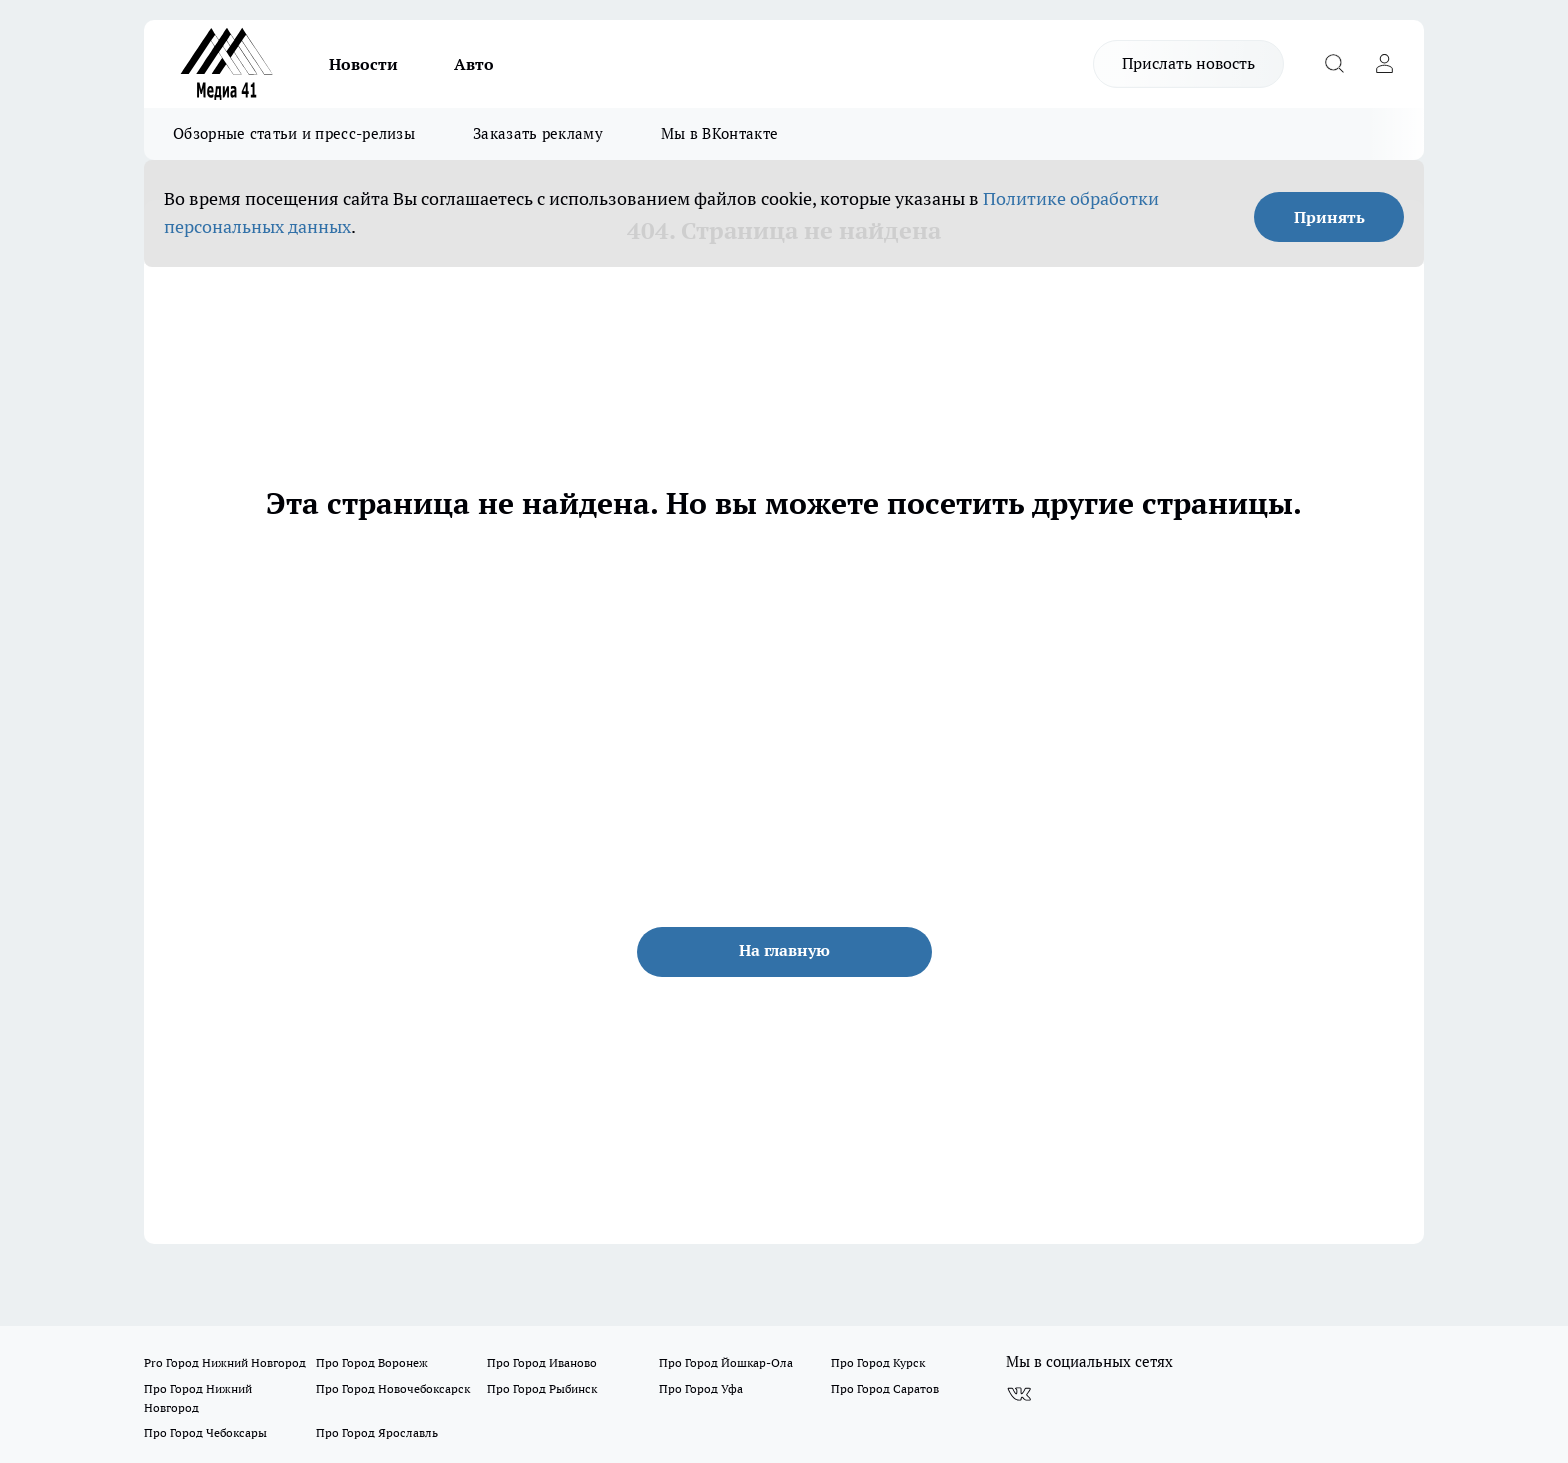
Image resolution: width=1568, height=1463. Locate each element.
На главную (784, 950)
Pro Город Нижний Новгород (225, 1362)
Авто (474, 64)
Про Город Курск (878, 1362)
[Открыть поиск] (1334, 64)
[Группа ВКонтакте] (1019, 1394)
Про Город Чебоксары (205, 1432)
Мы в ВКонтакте (719, 133)
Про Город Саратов (885, 1388)
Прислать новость (1188, 63)
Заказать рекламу (538, 133)
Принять (1329, 217)
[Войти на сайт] (1384, 64)
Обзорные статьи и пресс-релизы (294, 133)
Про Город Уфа (701, 1388)
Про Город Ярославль (377, 1432)
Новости (363, 64)
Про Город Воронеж (372, 1362)
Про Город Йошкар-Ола (726, 1362)
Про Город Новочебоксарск (393, 1388)
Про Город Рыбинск (542, 1388)
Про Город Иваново (542, 1362)
